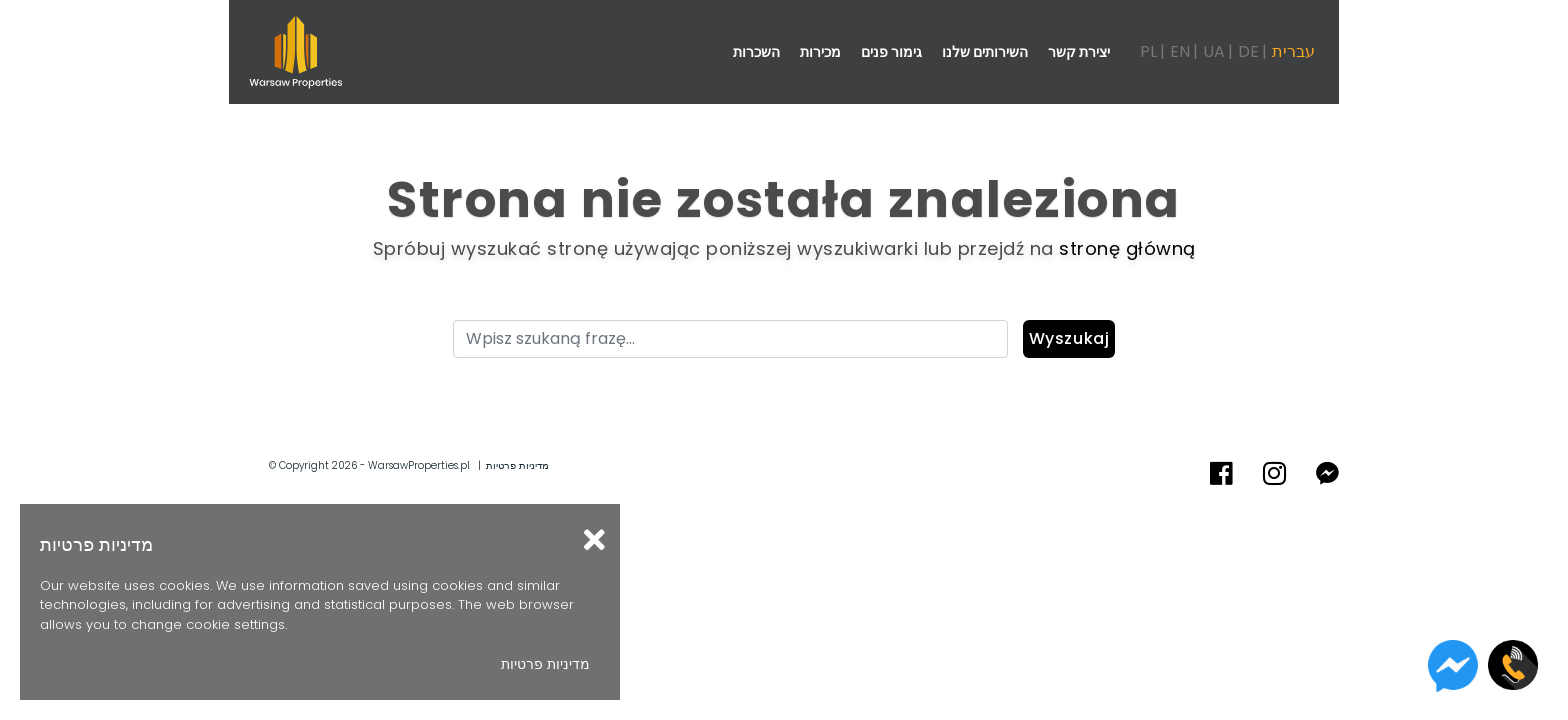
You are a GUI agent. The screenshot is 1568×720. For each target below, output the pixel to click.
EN (1180, 51)
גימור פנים (891, 52)
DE (1248, 51)
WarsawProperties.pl (419, 465)
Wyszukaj (1069, 338)
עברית (1293, 51)
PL (1148, 51)
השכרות (756, 52)
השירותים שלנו (985, 52)
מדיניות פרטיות (517, 465)
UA (1214, 51)
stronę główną (1127, 248)
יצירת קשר (1079, 52)
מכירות (820, 52)
